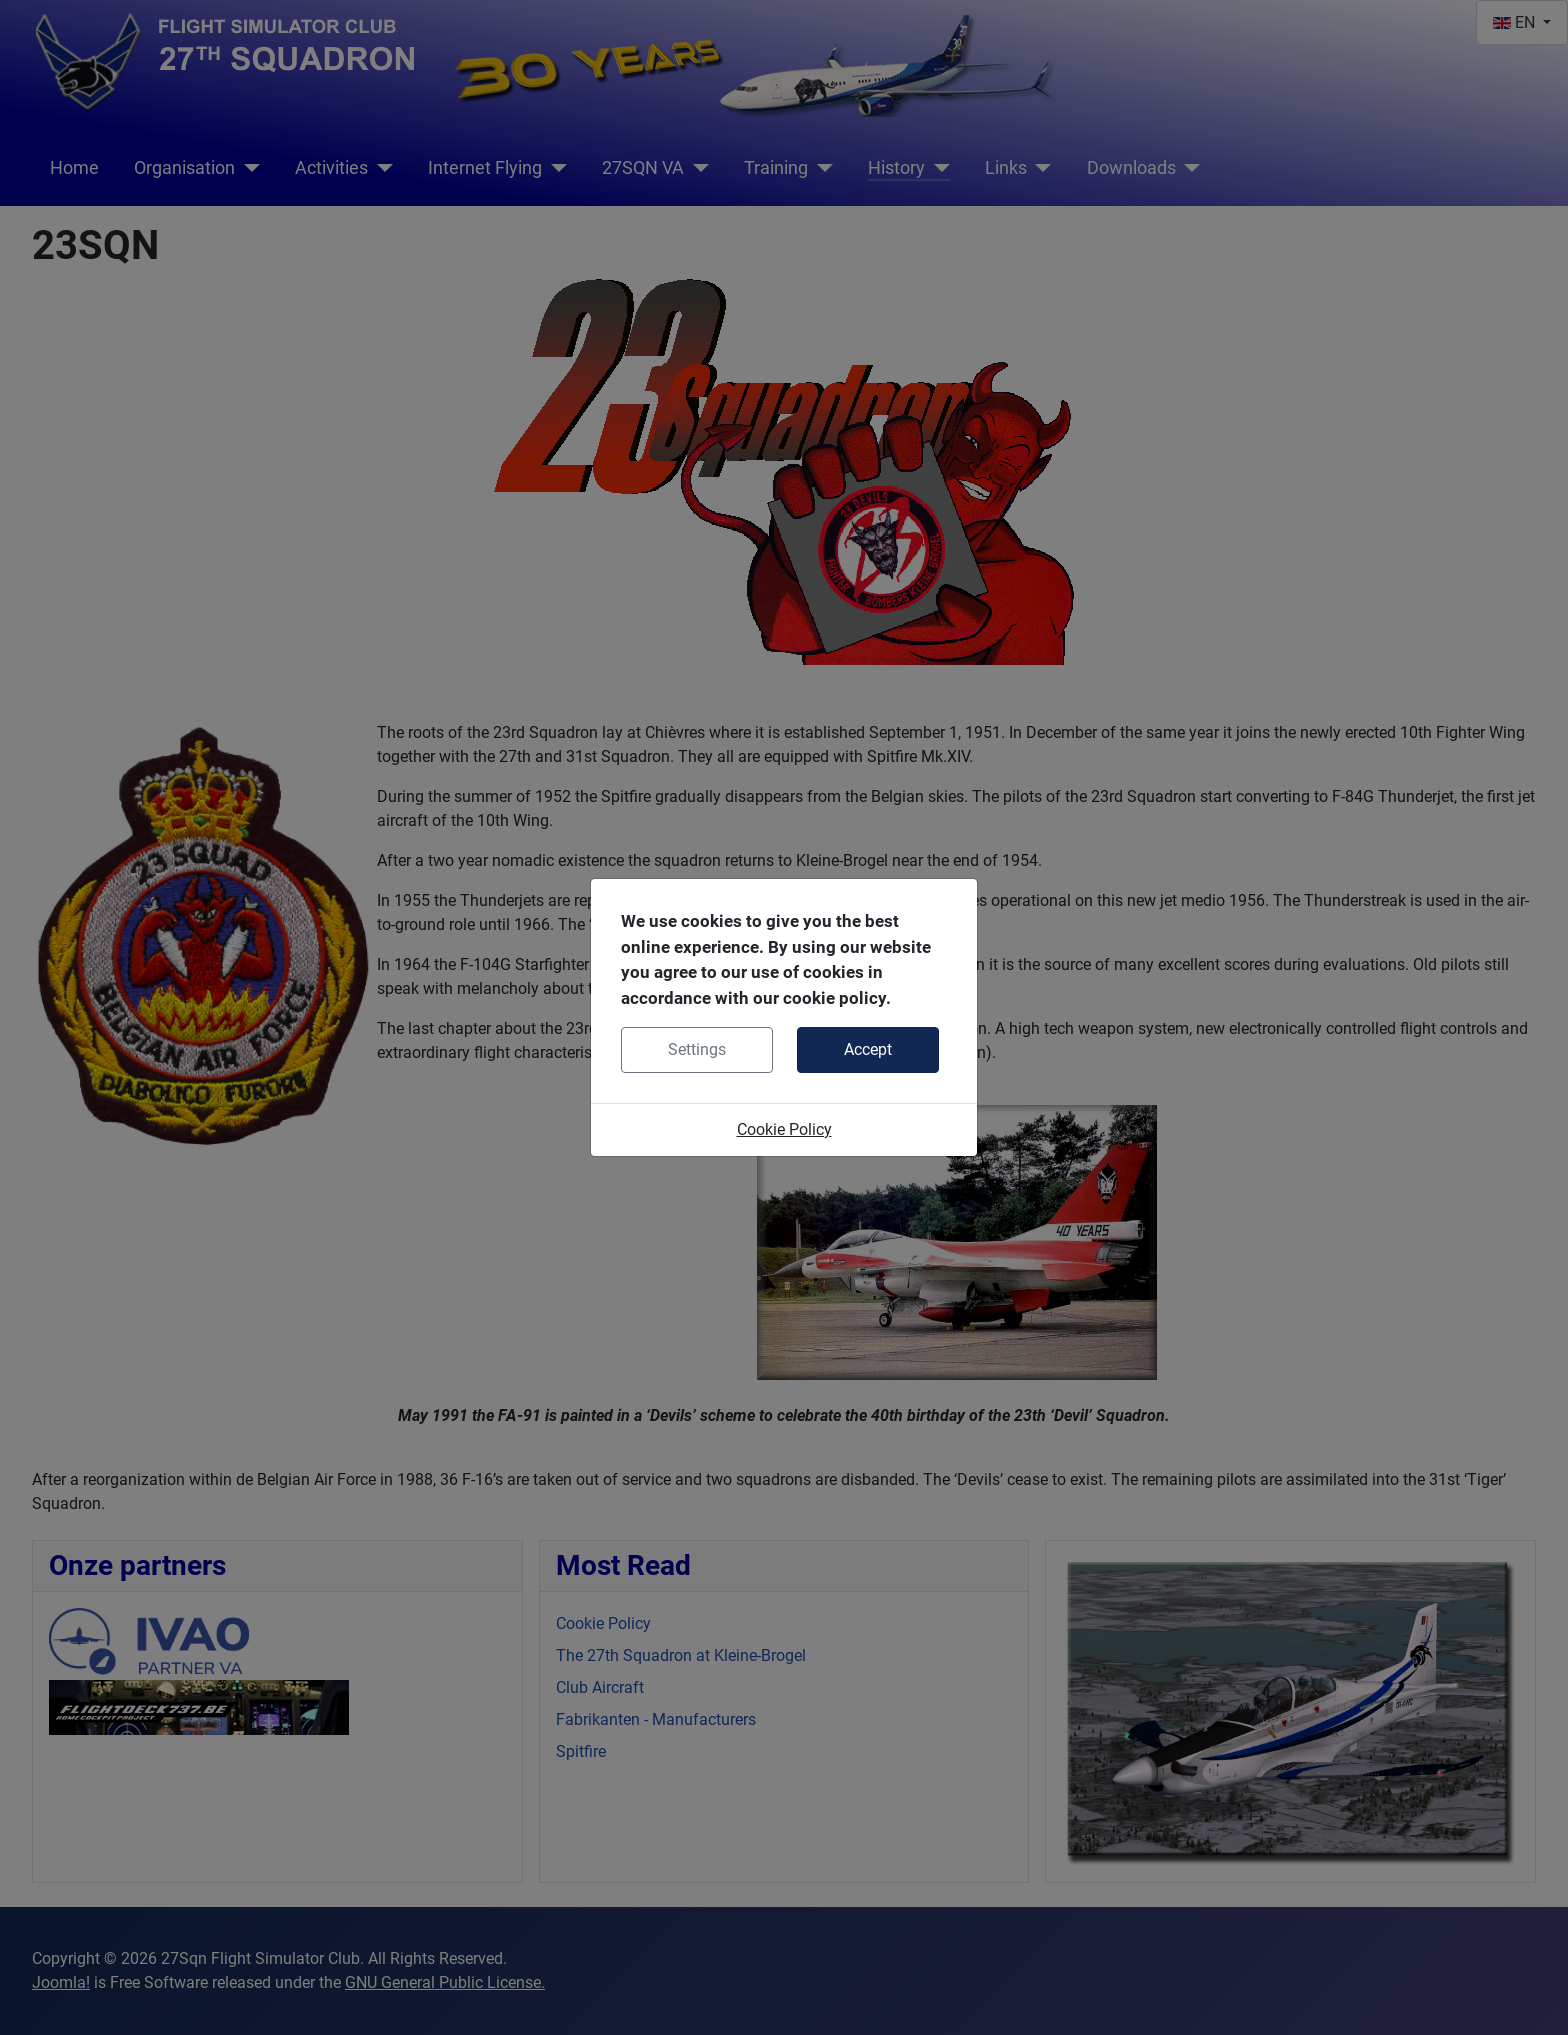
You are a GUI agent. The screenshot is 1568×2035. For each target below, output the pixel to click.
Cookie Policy (784, 1129)
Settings (697, 1049)
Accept (868, 1049)
